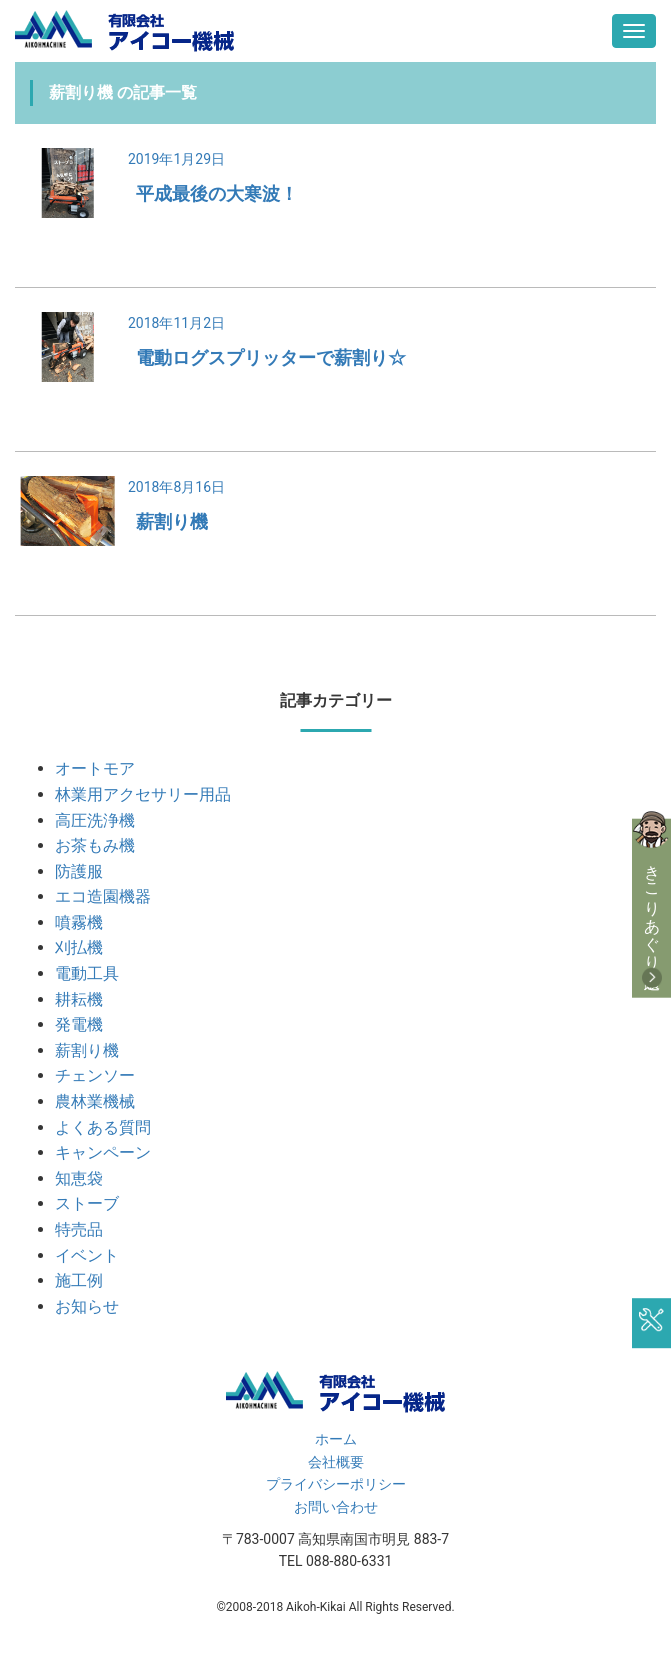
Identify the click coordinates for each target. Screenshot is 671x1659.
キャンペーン (103, 1152)
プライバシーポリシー (336, 1484)
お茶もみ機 (95, 845)
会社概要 (336, 1462)
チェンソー (95, 1075)
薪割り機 (172, 521)
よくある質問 (103, 1127)
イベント (87, 1255)
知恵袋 (79, 1178)
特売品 (79, 1229)
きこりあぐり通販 (652, 908)
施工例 (79, 1280)
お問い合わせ (336, 1507)
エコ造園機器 (103, 896)
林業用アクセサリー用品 (143, 794)
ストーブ (87, 1203)
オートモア (95, 768)
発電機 (79, 1024)
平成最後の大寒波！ (217, 193)
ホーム (336, 1439)
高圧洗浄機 (95, 820)
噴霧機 (79, 922)
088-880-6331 (349, 1561)
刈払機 (79, 947)
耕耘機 (79, 999)
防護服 (79, 871)
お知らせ (87, 1306)
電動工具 (87, 973)
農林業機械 (95, 1101)
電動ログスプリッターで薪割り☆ (271, 357)
